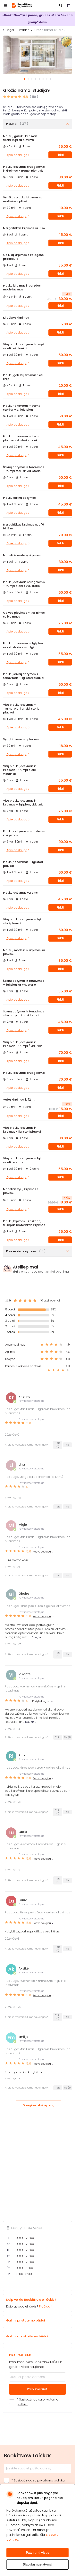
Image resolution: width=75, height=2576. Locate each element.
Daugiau (36, 1637)
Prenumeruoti (37, 2389)
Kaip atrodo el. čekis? (34, 2303)
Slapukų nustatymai (37, 2564)
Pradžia (24, 30)
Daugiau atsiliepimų (38, 2105)
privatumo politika (51, 2480)
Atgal (10, 30)
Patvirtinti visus (37, 2552)
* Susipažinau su (37, 2402)
